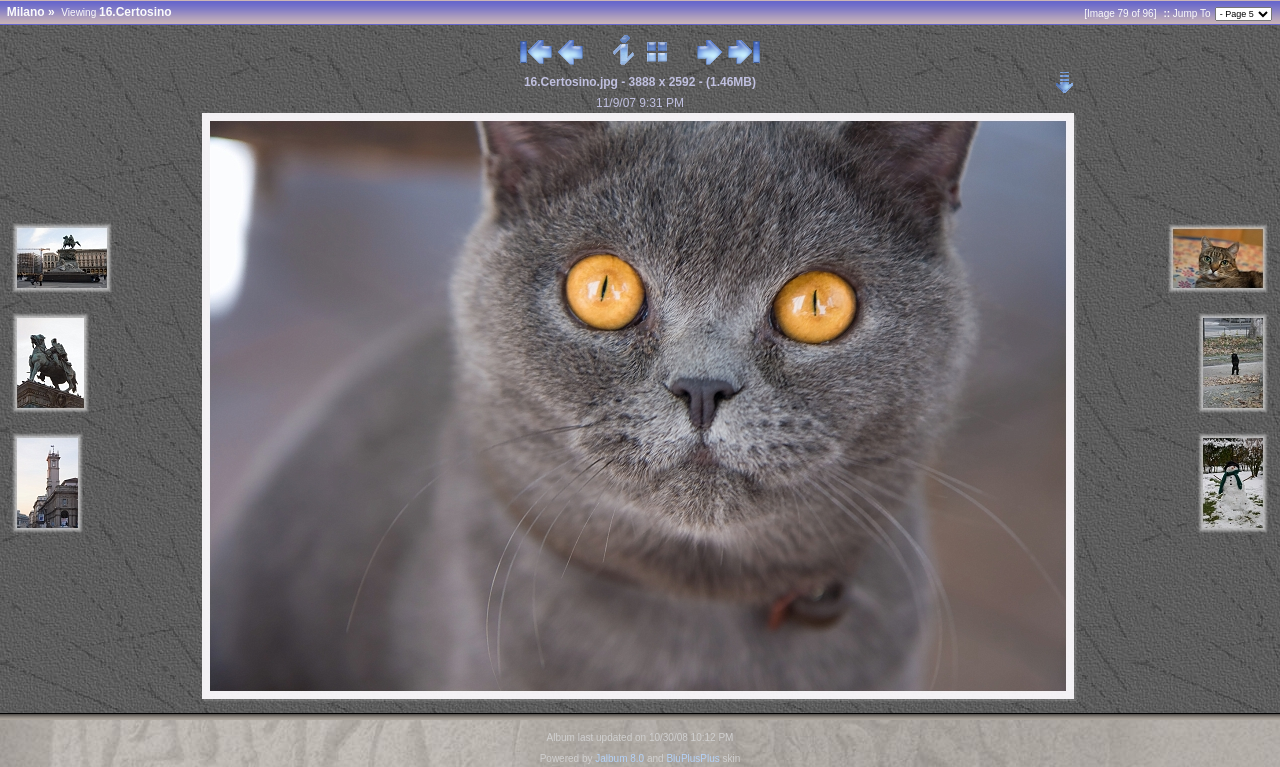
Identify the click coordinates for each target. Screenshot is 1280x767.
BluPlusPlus (692, 758)
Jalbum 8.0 (619, 758)
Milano (26, 12)
